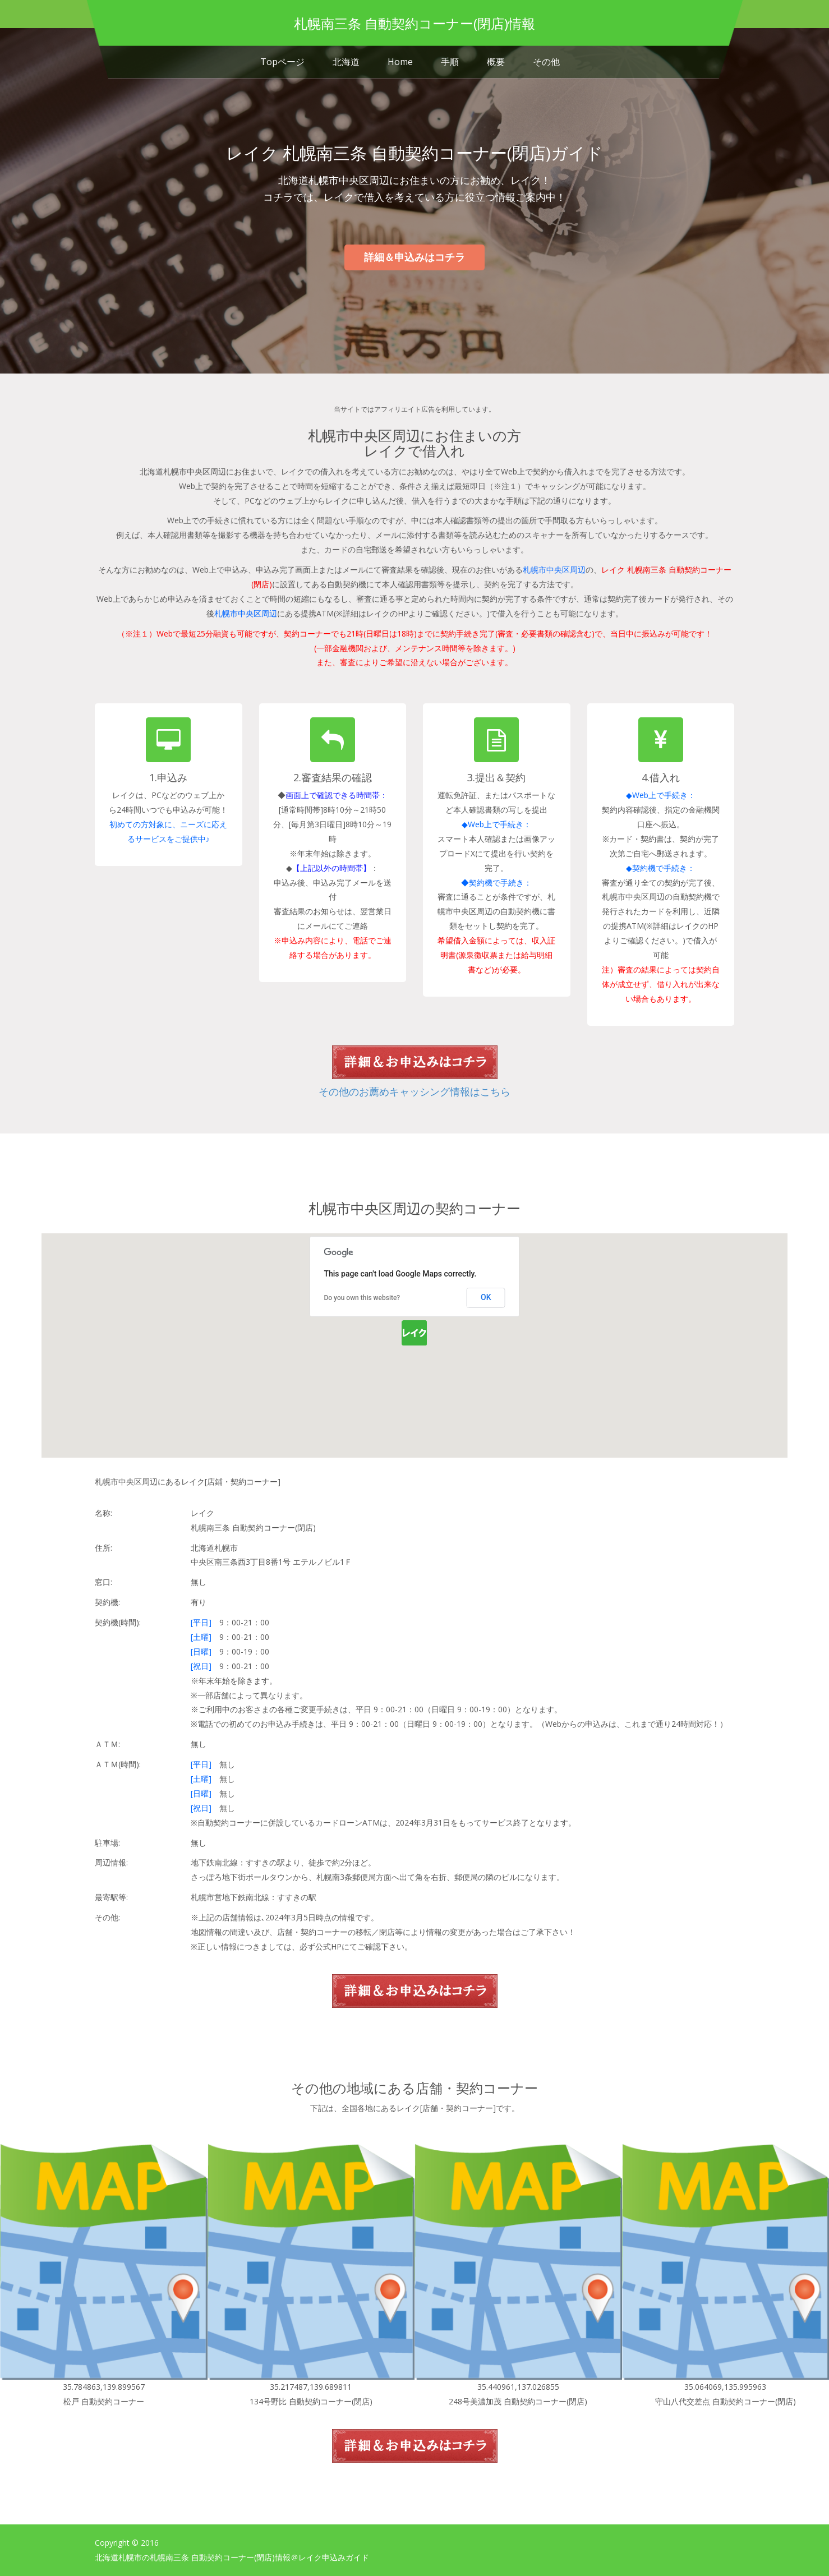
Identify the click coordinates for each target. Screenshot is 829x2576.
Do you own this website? (362, 1298)
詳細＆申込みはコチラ (414, 257)
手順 (450, 62)
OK (486, 1297)
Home (400, 62)
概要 (496, 62)
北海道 (346, 62)
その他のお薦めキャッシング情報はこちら (414, 1091)
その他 (546, 62)
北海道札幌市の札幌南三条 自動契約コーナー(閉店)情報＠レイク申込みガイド (232, 2557)
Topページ (282, 62)
